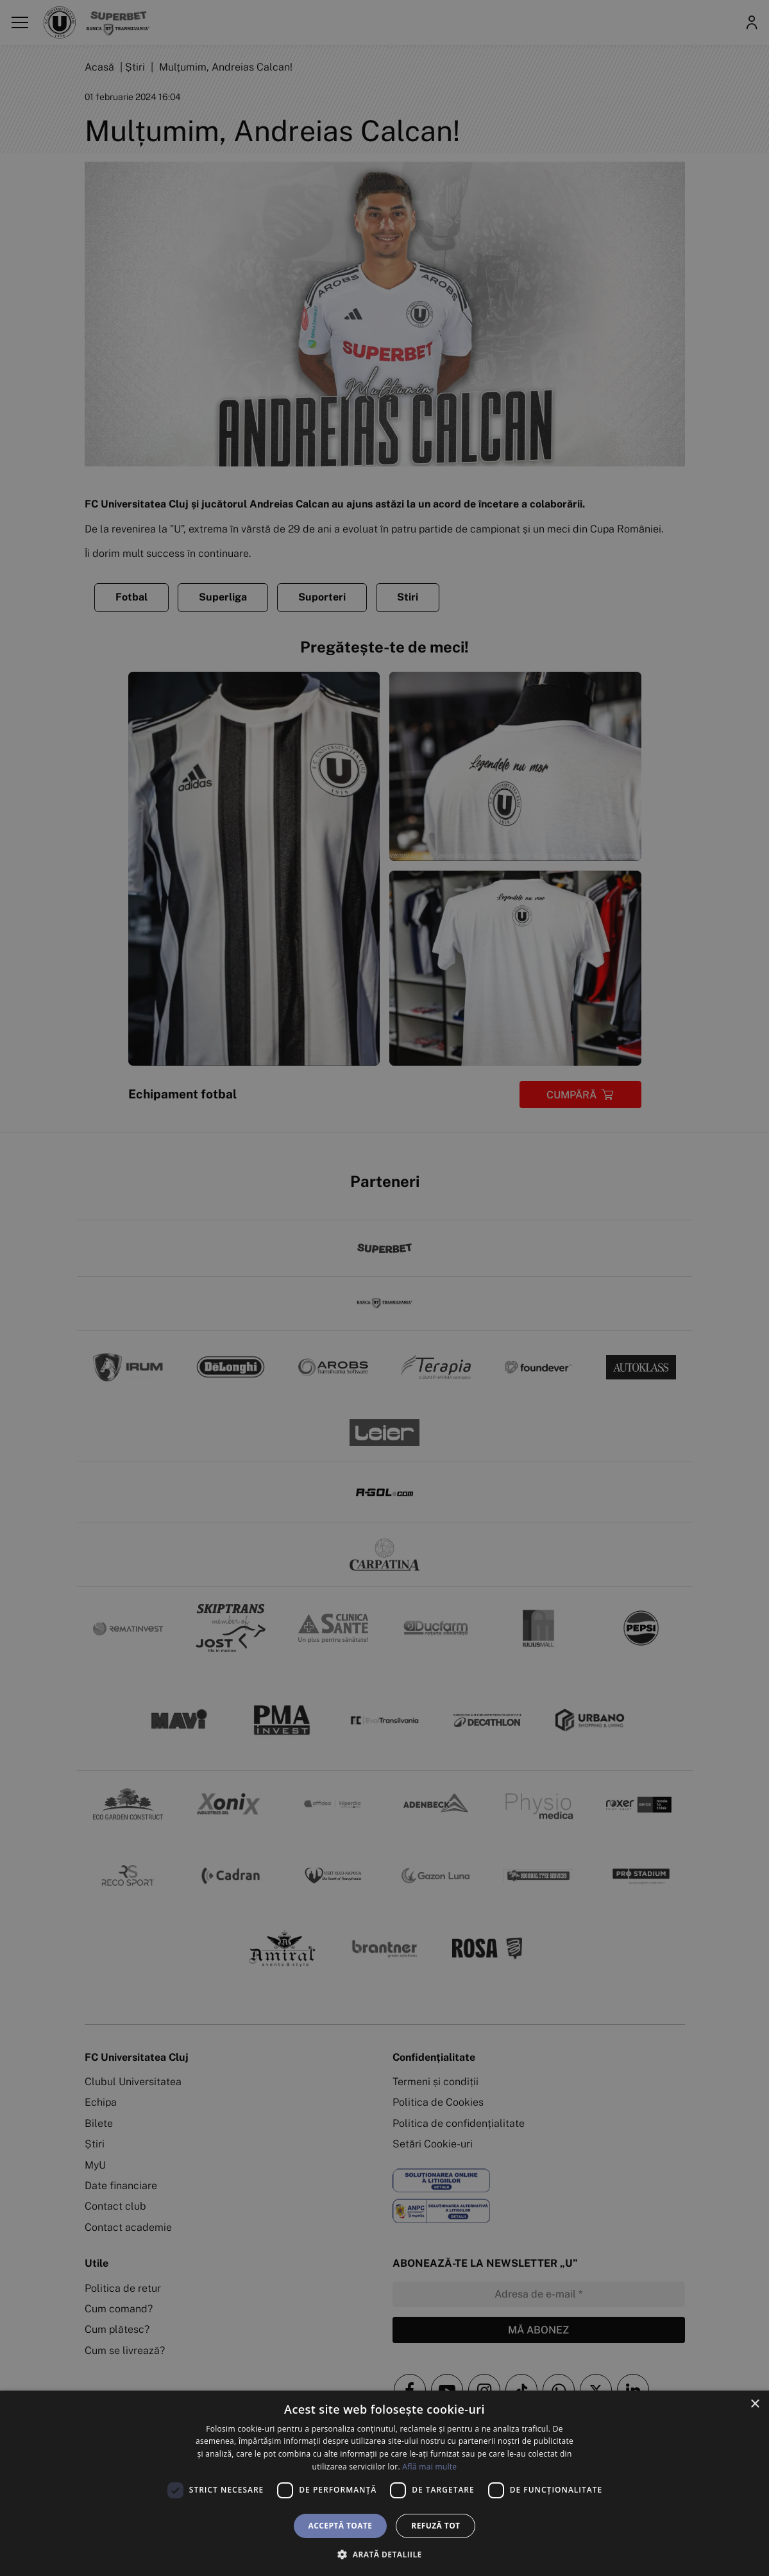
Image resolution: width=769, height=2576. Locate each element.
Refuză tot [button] (435, 2525)
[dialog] (384, 2483)
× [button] (754, 2404)
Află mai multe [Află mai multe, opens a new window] (429, 2466)
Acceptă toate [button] (340, 2525)
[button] (384, 2554)
